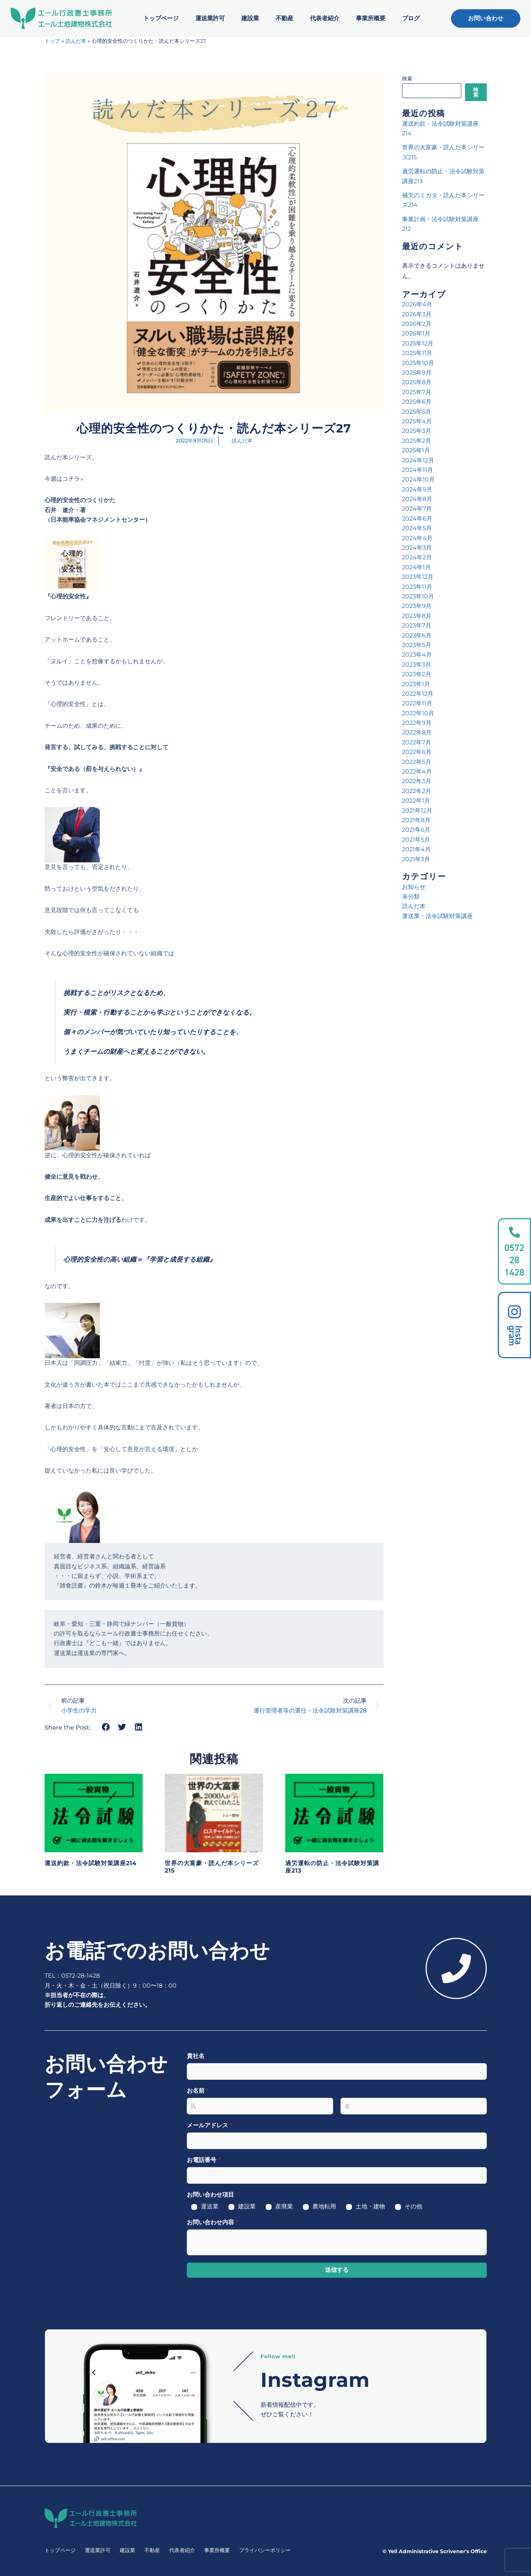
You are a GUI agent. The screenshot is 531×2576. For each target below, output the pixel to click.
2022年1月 (416, 800)
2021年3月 (416, 859)
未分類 (411, 896)
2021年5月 (416, 839)
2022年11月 (417, 703)
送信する (337, 2269)
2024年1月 (416, 567)
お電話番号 (203, 2159)
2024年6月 (417, 518)
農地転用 (324, 2206)
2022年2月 (416, 791)
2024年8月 (417, 499)
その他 (413, 2206)
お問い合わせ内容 (212, 2222)
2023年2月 (416, 674)
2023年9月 (417, 605)
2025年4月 (417, 421)
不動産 (284, 18)
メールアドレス (209, 2125)
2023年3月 (416, 664)
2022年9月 (417, 722)
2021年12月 (417, 810)
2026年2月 (417, 323)
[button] (106, 1727)
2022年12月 (417, 693)
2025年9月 (417, 372)
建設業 (250, 18)
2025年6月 (417, 401)
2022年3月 (416, 781)
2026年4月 (417, 304)
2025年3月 (416, 430)
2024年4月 (417, 538)
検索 (407, 78)
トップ (52, 41)
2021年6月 (416, 829)
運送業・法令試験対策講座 (437, 915)
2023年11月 (417, 586)
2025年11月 (417, 353)
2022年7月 (416, 742)
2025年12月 (417, 343)
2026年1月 (416, 333)
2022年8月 (417, 732)
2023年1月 (416, 684)
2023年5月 (416, 645)
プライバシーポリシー (265, 2550)
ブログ (411, 18)
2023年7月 (416, 625)
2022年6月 (417, 751)
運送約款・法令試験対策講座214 (91, 1863)
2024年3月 (417, 547)
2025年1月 (416, 450)
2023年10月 (418, 596)
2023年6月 (417, 635)
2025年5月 (416, 411)
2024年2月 (417, 557)
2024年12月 (418, 460)
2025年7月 (416, 392)
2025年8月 (417, 382)
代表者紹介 (324, 18)
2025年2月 (416, 440)
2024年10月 (418, 479)
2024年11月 (417, 469)
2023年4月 (417, 654)
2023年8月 (417, 615)
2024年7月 (417, 508)
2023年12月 (417, 576)
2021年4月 (416, 849)
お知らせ (414, 886)
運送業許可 (210, 18)
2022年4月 (417, 771)
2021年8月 (416, 820)
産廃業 (284, 2206)
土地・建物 (370, 2206)
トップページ (161, 18)
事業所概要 (370, 18)
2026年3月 (417, 314)
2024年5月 (417, 528)
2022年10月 (418, 713)
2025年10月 (418, 362)
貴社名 (196, 2055)
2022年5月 (416, 761)
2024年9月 (417, 489)
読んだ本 (76, 41)
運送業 (210, 2206)
